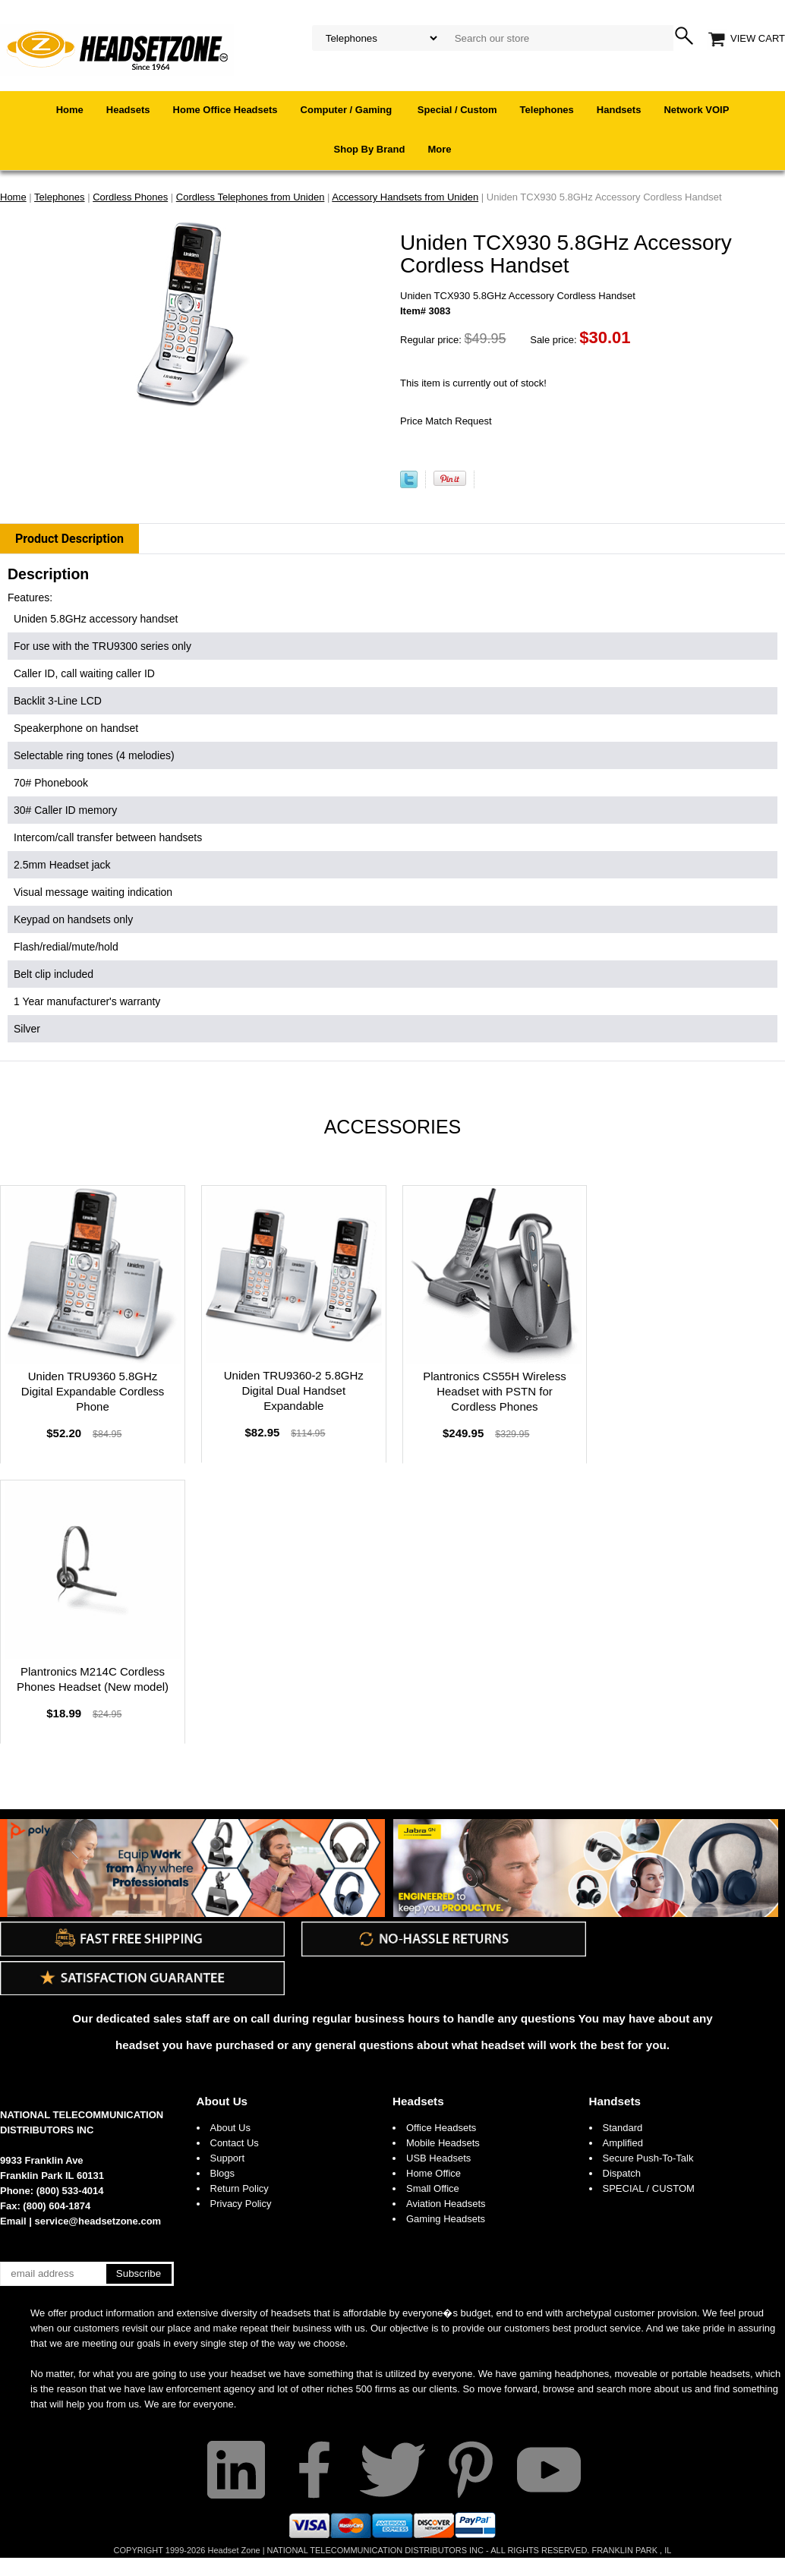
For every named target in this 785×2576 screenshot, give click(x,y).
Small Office (432, 2188)
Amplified (623, 2143)
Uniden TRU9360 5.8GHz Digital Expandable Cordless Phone (92, 1391)
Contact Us (234, 2143)
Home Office (433, 2173)
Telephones (547, 109)
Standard (623, 2127)
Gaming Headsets (445, 2218)
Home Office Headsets (225, 109)
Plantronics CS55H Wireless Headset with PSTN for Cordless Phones (494, 1391)
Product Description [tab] (69, 538)
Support (227, 2158)
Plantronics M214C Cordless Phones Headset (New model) (93, 1679)
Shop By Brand (369, 149)
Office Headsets (441, 2127)
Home (70, 109)
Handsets (619, 109)
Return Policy (239, 2188)
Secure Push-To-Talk (648, 2158)
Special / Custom (457, 109)
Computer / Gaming (348, 109)
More (439, 149)
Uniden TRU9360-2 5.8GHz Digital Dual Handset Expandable (294, 1390)
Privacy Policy (241, 2203)
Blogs (222, 2173)
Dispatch (622, 2173)
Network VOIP (696, 109)
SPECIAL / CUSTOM (649, 2188)
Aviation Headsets (446, 2203)
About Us (222, 2101)
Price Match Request (446, 421)
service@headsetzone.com (98, 2221)
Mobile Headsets (443, 2143)
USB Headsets (438, 2158)
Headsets (128, 109)
